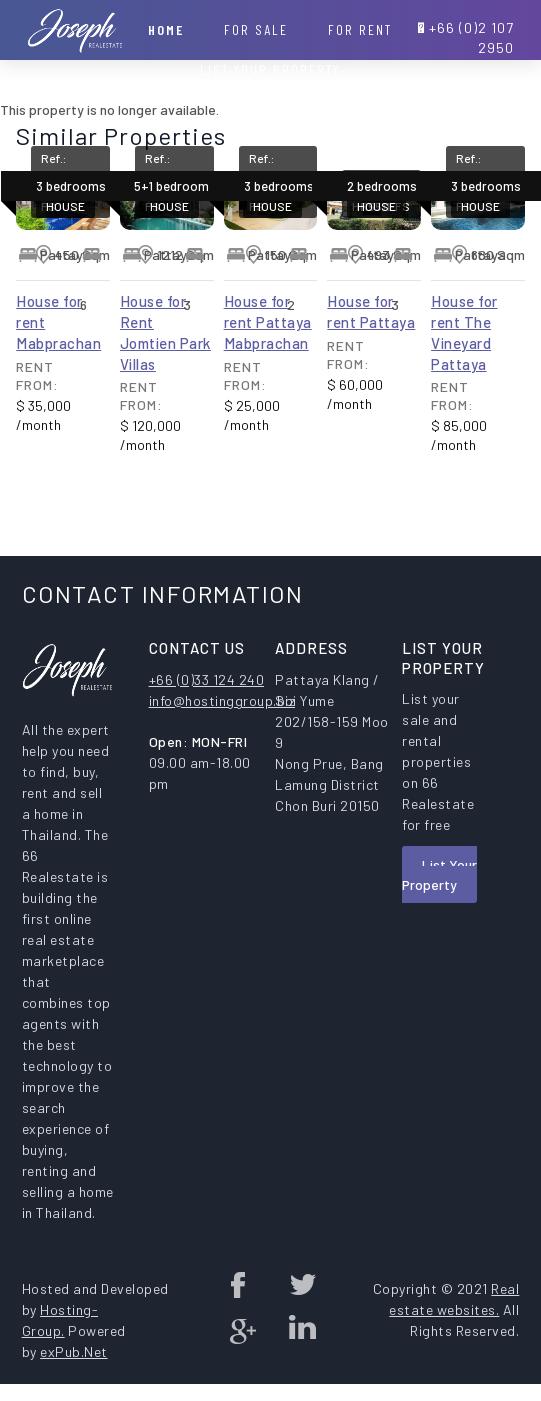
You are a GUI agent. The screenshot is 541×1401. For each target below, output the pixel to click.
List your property (270, 69)
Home (166, 29)
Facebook (239, 1284)
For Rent (360, 29)
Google (239, 1330)
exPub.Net (74, 1351)
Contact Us (270, 109)
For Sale (256, 29)
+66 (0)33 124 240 (207, 679)
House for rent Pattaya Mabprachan (268, 322)
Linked (302, 1330)
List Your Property (439, 874)
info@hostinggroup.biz (222, 700)
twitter (302, 1284)
